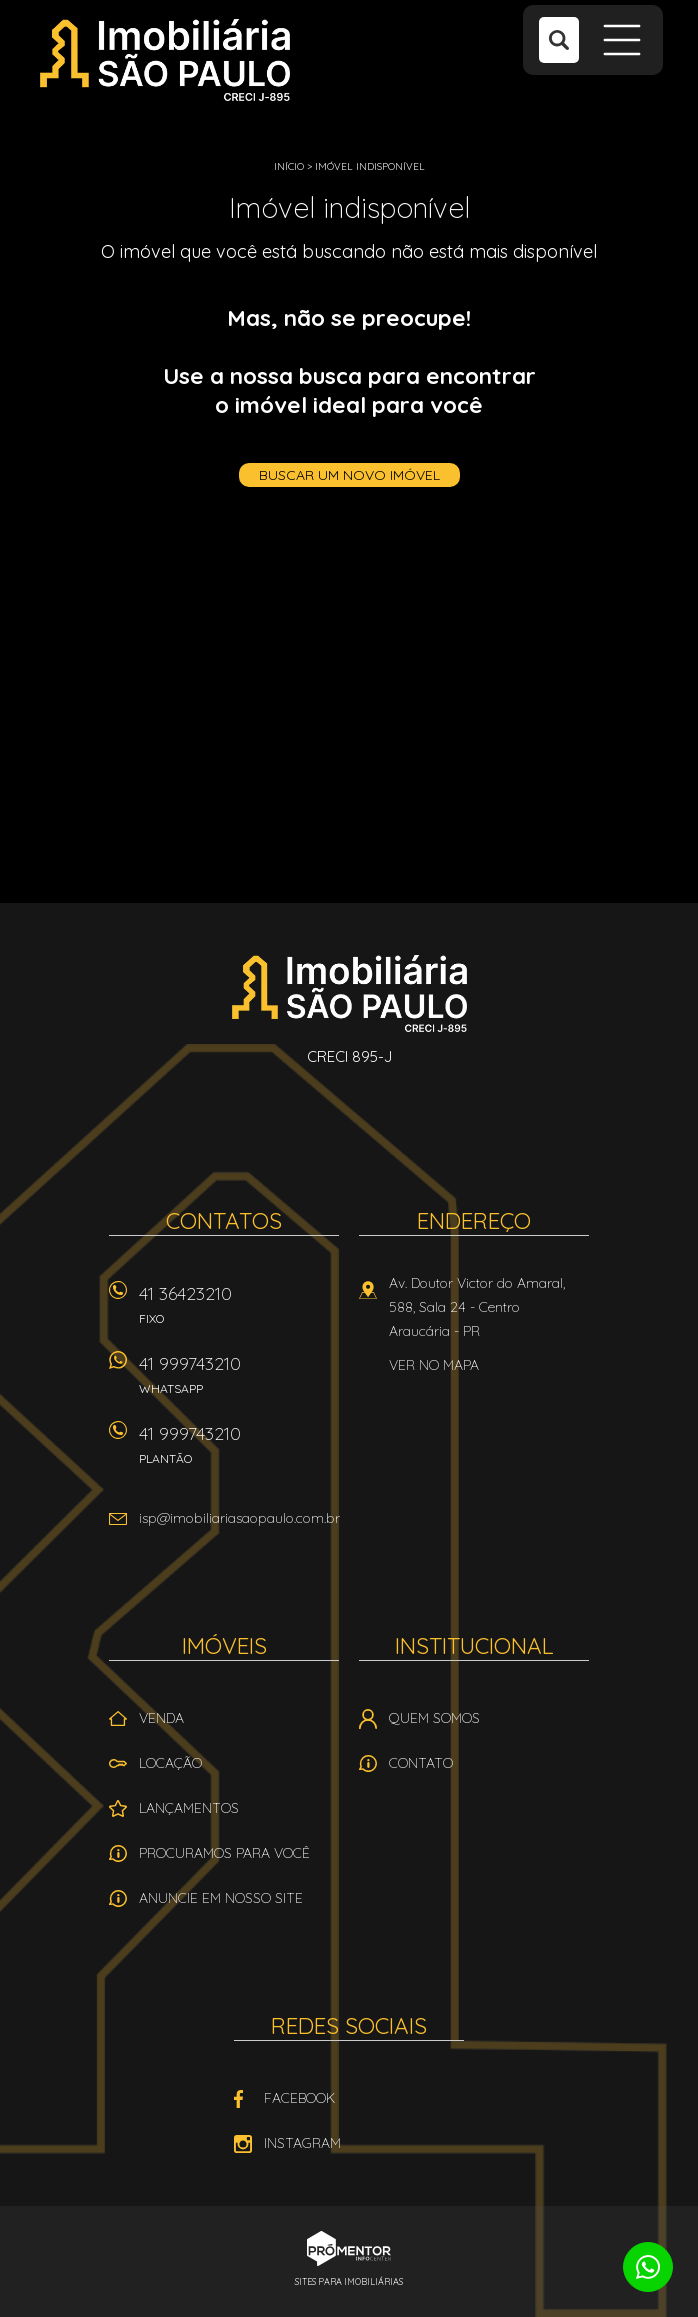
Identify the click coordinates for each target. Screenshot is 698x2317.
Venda (161, 1718)
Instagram (302, 2143)
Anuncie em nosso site (221, 1898)
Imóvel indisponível (370, 166)
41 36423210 (239, 1311)
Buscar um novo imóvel (349, 475)
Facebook (299, 2098)
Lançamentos (189, 1808)
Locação (170, 1763)
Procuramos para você (224, 1853)
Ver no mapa (434, 1365)
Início (289, 166)
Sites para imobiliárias (349, 2281)
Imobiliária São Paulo (349, 993)
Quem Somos (434, 1718)
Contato (421, 1763)
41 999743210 (239, 1381)
